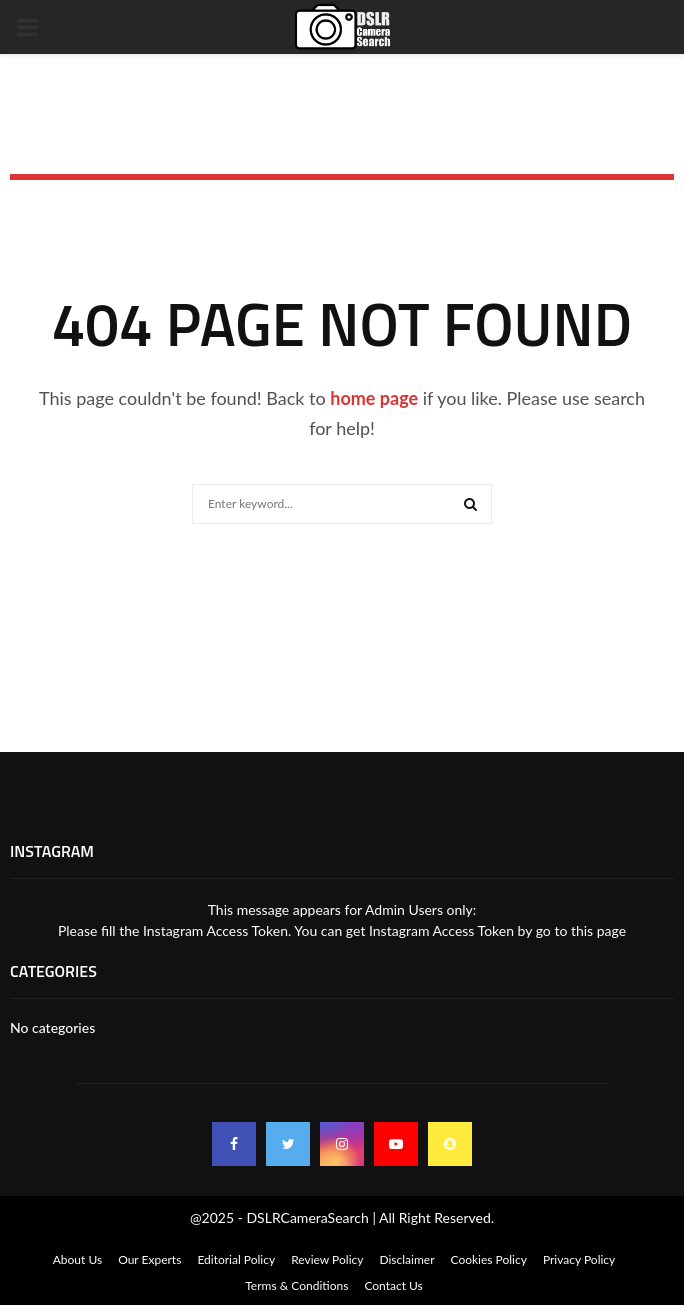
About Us (77, 1259)
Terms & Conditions (296, 1285)
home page (374, 398)
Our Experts (149, 1259)
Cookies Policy (489, 1259)
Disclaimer (406, 1259)
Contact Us (393, 1285)
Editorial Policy (236, 1259)
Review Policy (327, 1259)
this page (598, 930)
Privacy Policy (579, 1259)
